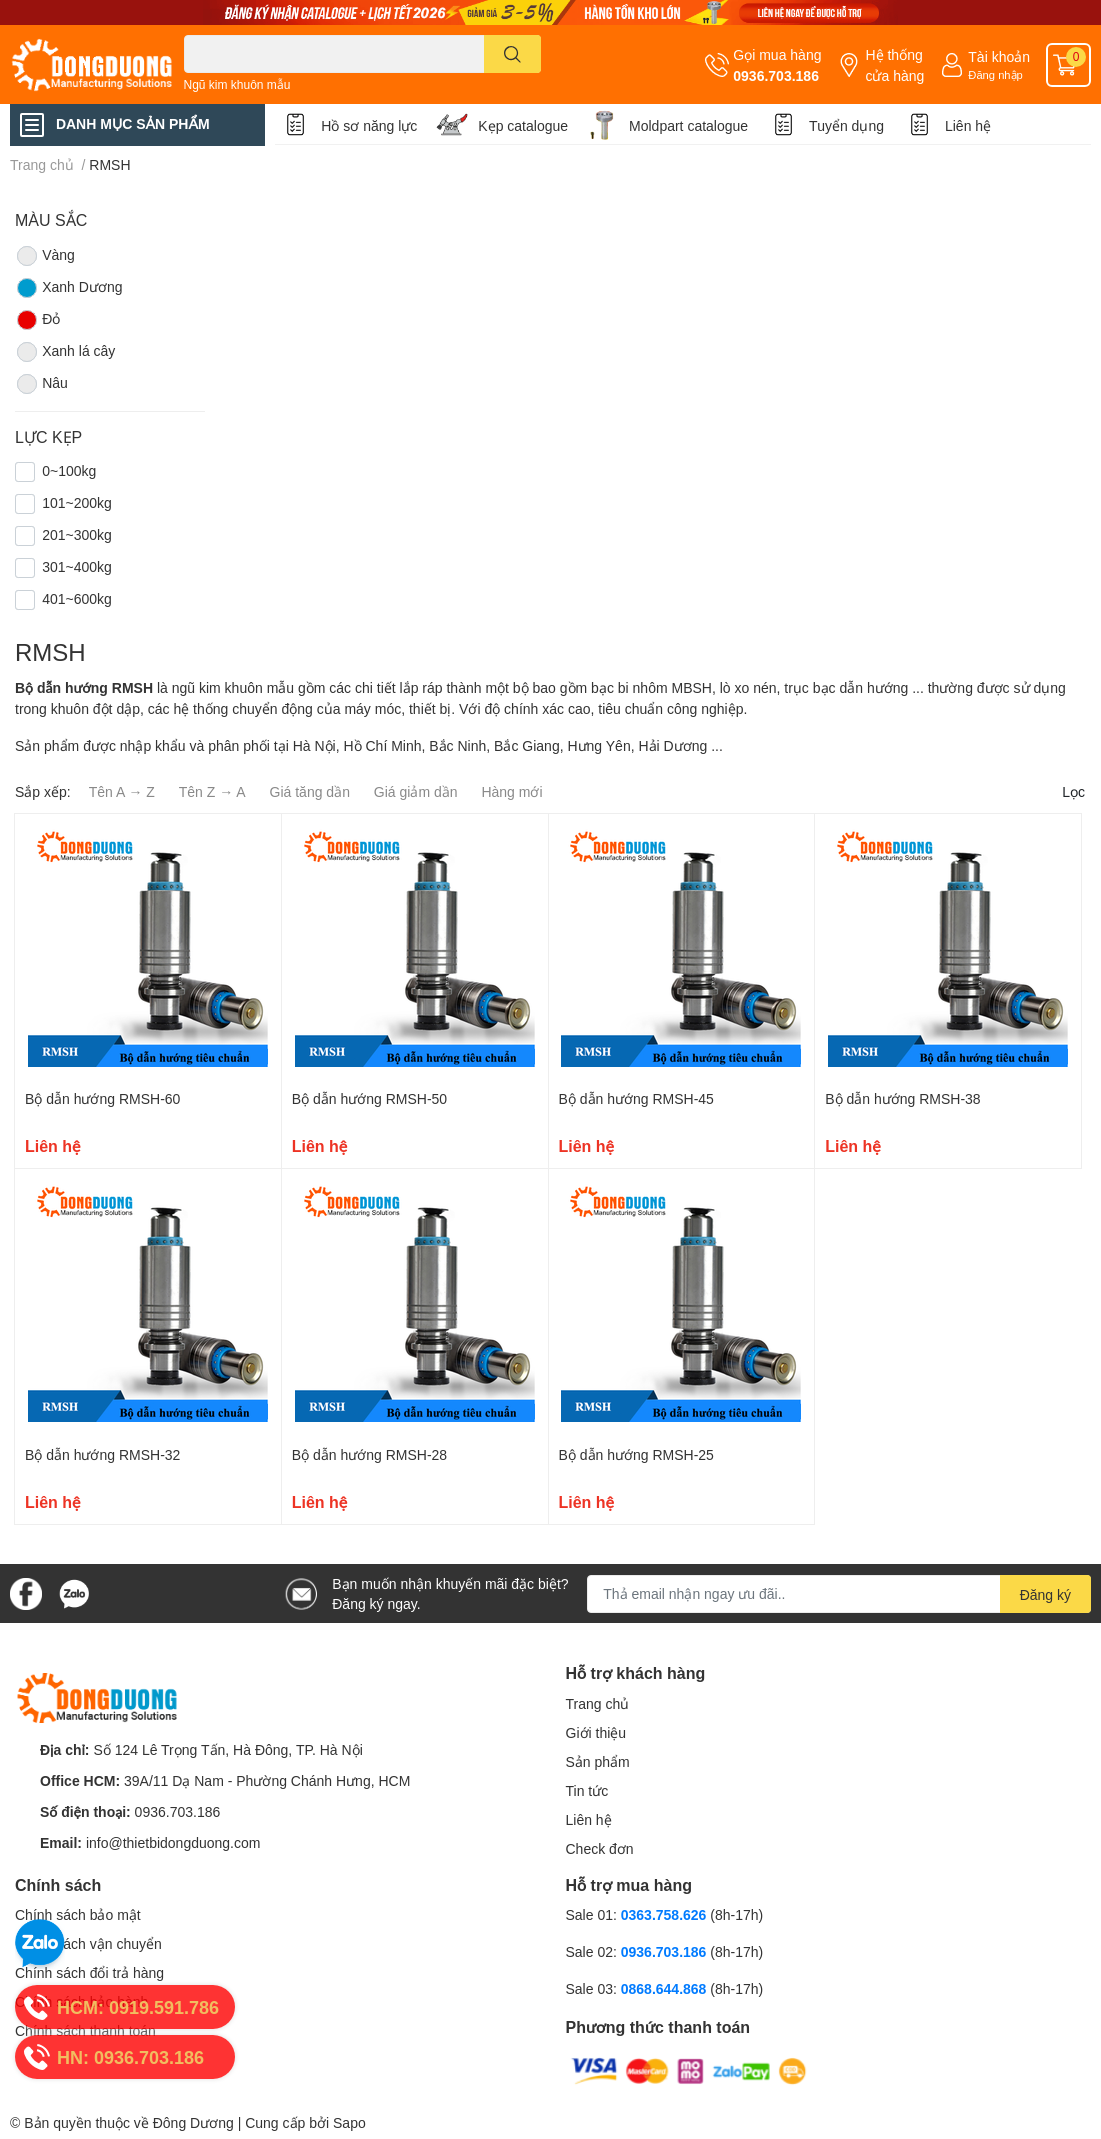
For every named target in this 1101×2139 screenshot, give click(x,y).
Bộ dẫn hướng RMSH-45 (636, 1098)
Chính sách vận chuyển (88, 1943)
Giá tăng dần (310, 791)
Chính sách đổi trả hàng (89, 1972)
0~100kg (69, 470)
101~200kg (77, 502)
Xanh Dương (68, 288)
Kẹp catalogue (523, 125)
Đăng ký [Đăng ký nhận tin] (1045, 1594)
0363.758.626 (666, 1914)
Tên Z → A (212, 791)
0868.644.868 (666, 1988)
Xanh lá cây (65, 352)
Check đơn (600, 1848)
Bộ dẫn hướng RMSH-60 (102, 1098)
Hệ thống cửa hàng (894, 65)
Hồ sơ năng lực (369, 125)
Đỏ (37, 320)
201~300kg (77, 534)
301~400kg (77, 566)
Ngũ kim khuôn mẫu (237, 84)
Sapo (349, 2122)
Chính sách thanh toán (85, 2030)
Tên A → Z (122, 791)
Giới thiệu (596, 1732)
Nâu (41, 384)
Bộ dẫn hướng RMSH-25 (636, 1454)
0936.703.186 (776, 75)
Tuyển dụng (846, 125)
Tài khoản (999, 56)
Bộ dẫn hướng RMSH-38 (902, 1098)
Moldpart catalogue (688, 125)
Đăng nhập (995, 74)
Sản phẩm (598, 1761)
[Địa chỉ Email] (839, 1594)
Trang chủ (598, 1703)
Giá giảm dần (416, 791)
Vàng (45, 256)
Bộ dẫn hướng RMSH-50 (369, 1098)
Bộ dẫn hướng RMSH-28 (369, 1454)
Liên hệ (968, 125)
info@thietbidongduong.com (173, 1842)
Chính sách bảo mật (78, 1914)
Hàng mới (511, 791)
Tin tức (587, 1790)
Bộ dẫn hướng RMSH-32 (102, 1454)
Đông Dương (193, 2122)
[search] (512, 54)
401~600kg (77, 598)
